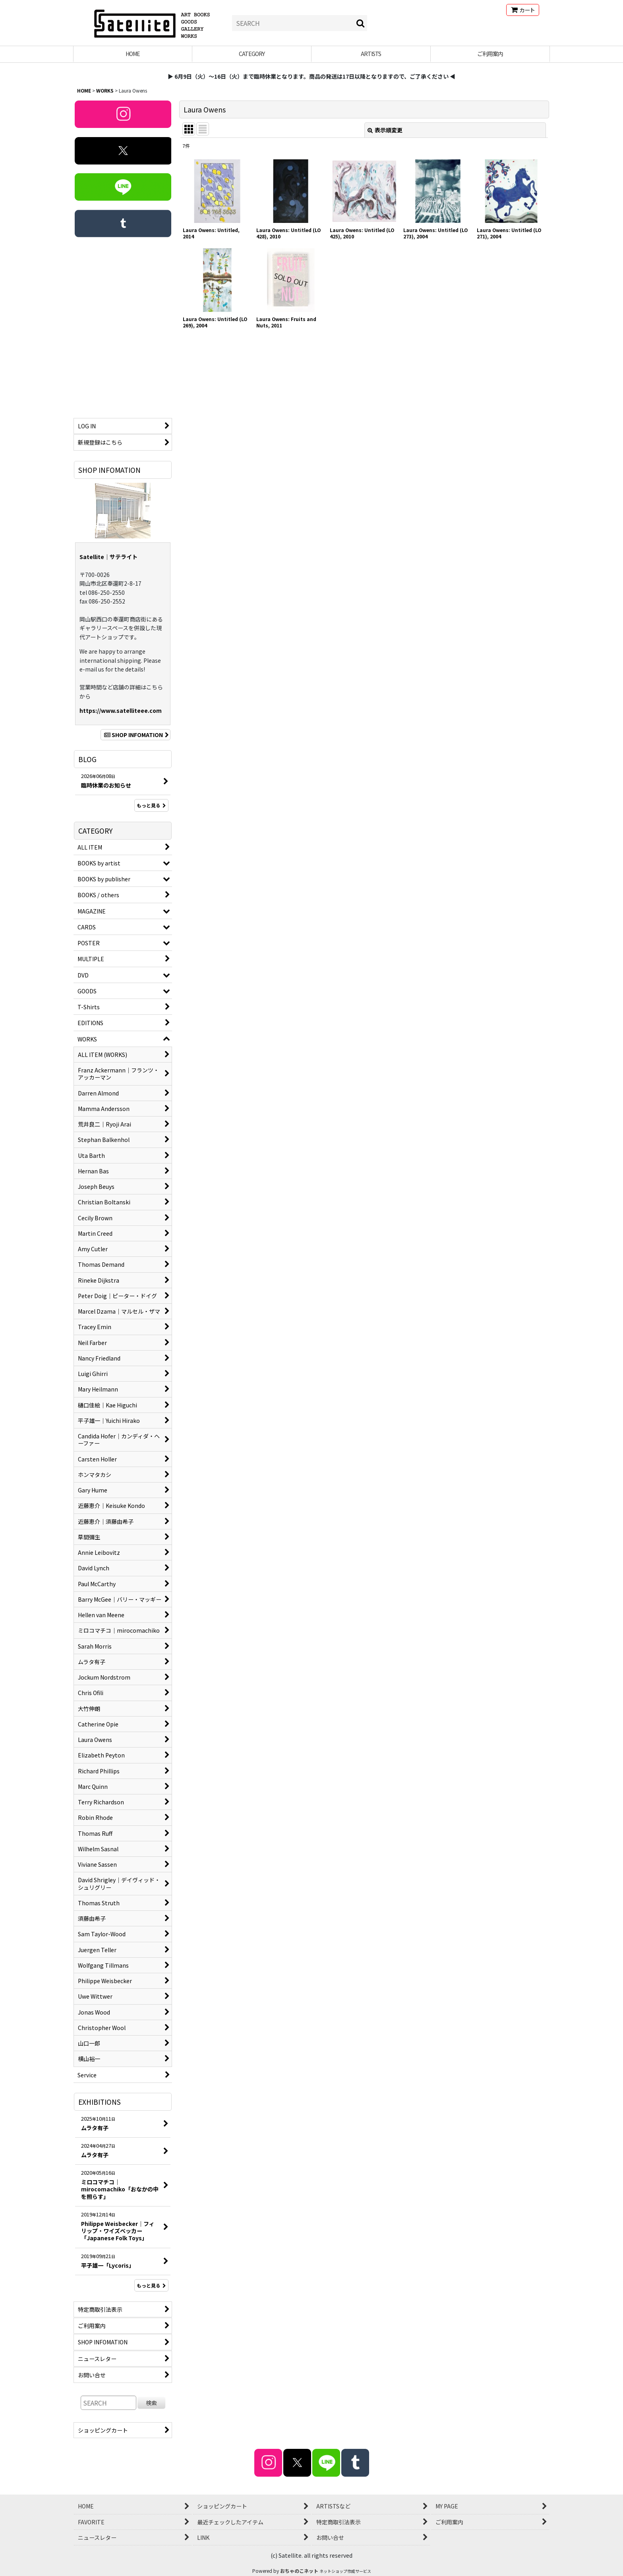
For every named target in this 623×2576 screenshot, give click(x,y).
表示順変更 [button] (385, 130)
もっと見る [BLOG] (151, 805)
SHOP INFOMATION (135, 735)
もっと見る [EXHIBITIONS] (151, 2285)
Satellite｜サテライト (108, 557)
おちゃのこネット (299, 2570)
